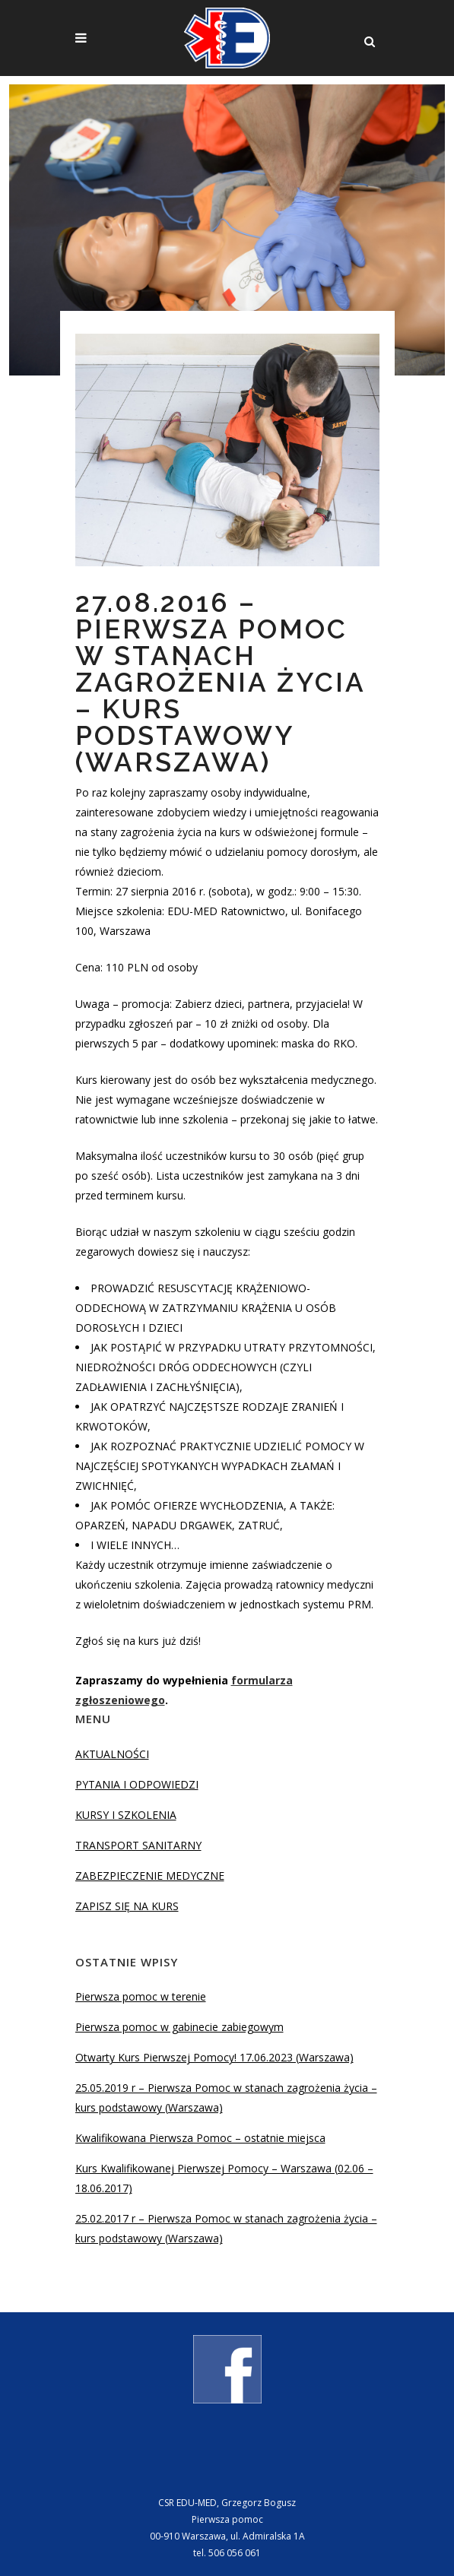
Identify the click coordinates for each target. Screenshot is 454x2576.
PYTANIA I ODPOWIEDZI (136, 1784)
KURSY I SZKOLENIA (125, 1815)
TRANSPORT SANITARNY (138, 1845)
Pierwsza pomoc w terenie (140, 1996)
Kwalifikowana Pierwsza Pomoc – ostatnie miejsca (200, 2138)
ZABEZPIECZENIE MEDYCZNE (149, 1875)
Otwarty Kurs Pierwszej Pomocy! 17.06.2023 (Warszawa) (214, 2057)
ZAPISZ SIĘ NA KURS (127, 1906)
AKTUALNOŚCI (112, 1754)
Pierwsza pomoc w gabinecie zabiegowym (179, 2027)
